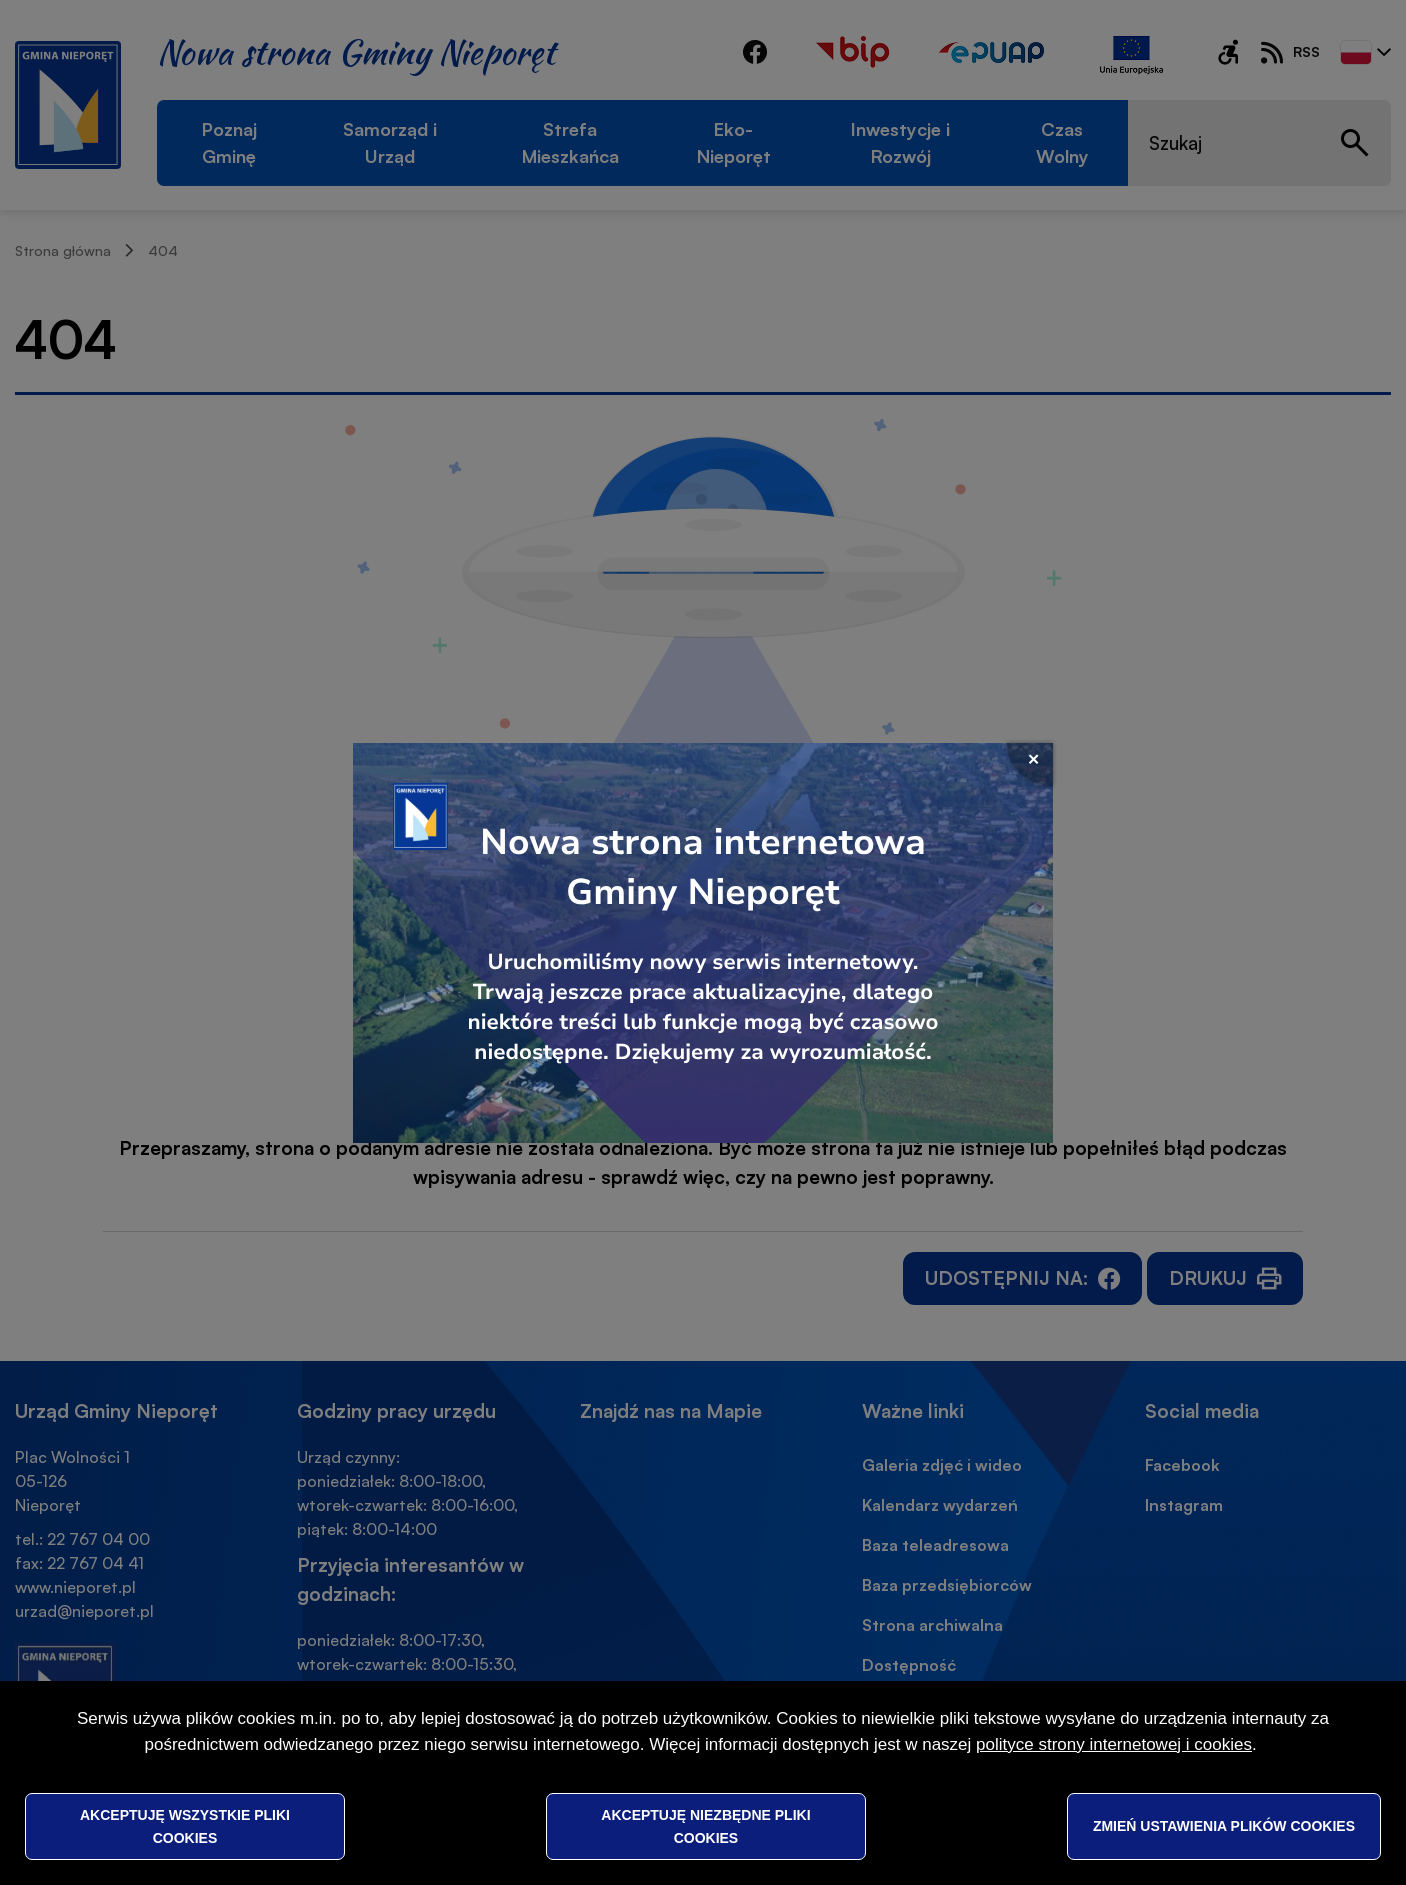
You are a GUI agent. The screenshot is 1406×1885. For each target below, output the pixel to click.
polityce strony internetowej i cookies (1114, 1744)
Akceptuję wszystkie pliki (185, 1826)
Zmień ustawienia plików (1224, 1826)
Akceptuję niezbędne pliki (705, 1826)
